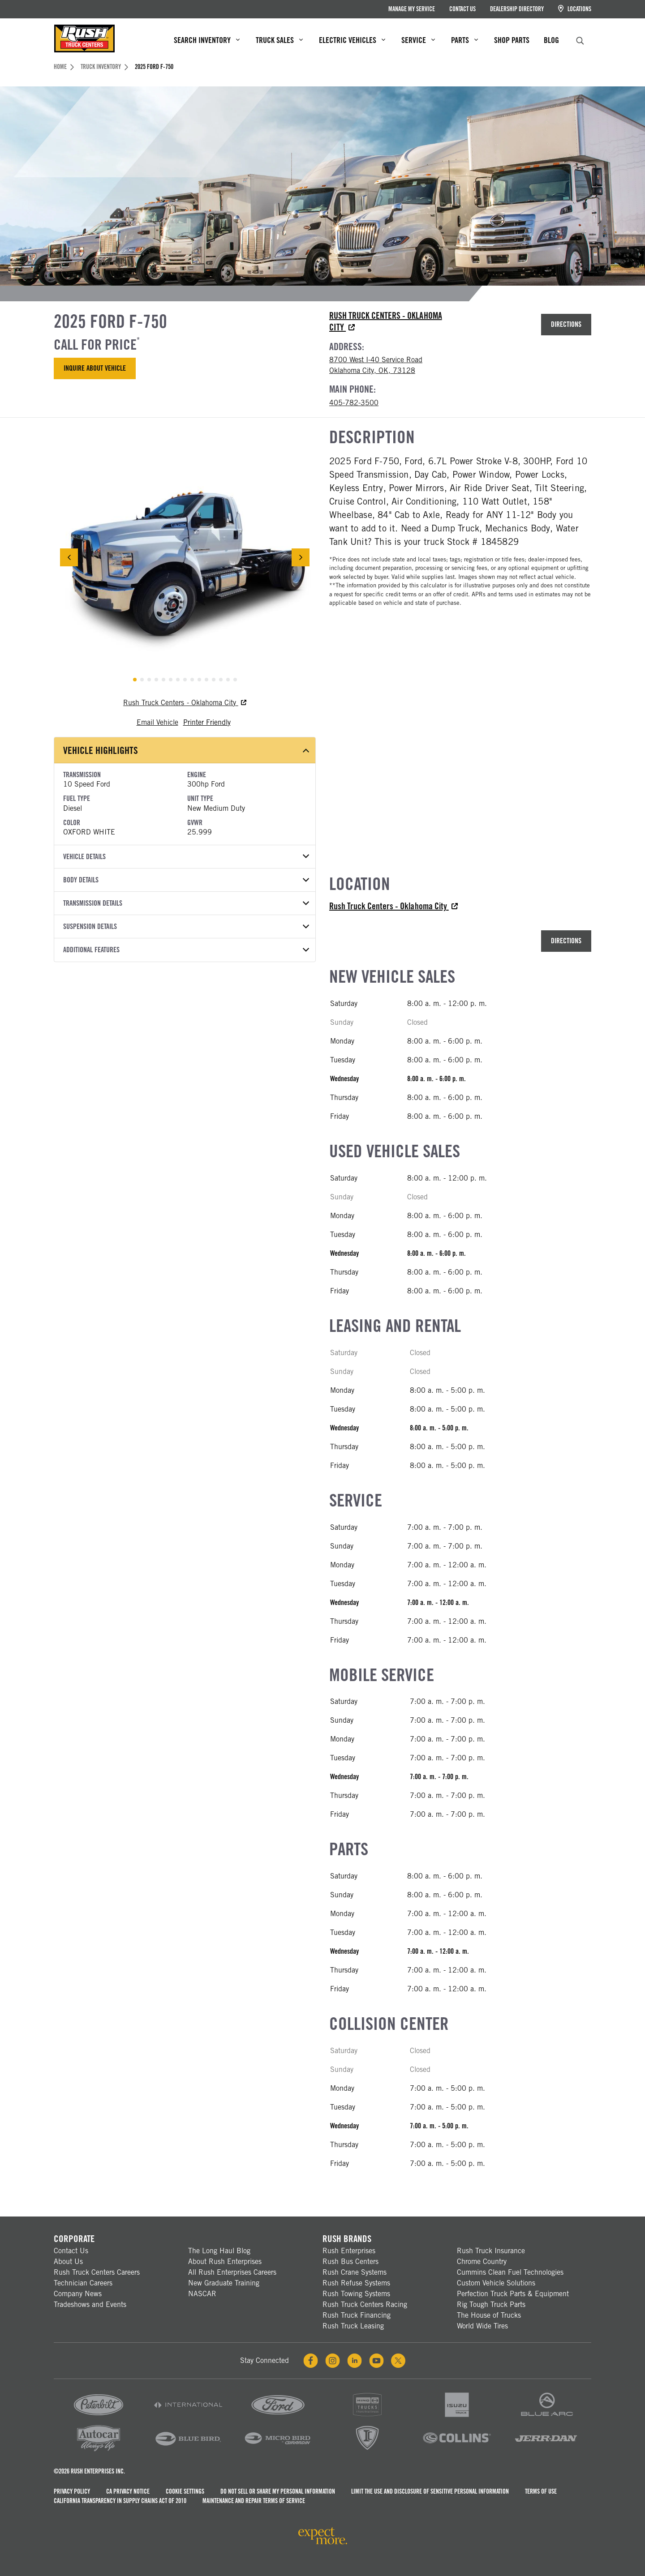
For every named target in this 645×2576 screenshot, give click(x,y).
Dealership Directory (517, 9)
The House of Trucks (489, 2315)
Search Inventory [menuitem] (207, 40)
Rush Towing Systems (356, 2293)
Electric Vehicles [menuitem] (352, 40)
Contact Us (462, 9)
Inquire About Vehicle (95, 368)
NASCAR (202, 2293)
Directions (566, 324)
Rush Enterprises (348, 2251)
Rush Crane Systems (354, 2272)
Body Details (186, 880)
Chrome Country (482, 2261)
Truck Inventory (104, 66)
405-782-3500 (353, 402)
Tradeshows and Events (90, 2304)
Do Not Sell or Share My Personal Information (277, 2491)
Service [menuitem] (418, 40)
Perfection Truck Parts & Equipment (513, 2293)
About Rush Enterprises (225, 2261)
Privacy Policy (72, 2491)
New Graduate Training (223, 2283)
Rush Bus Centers (350, 2261)
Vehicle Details (186, 856)
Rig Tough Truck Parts (491, 2304)
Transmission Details (186, 903)
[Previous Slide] (69, 557)
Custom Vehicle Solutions (496, 2283)
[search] (580, 40)
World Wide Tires (482, 2326)
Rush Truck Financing (356, 2315)
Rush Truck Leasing (353, 2326)
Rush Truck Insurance (491, 2251)
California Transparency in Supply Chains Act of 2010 (120, 2500)
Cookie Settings (185, 2491)
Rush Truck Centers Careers (97, 2272)
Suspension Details (186, 926)
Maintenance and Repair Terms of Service (253, 2500)
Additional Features (186, 950)
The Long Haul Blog (219, 2251)
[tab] (135, 679)
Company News (78, 2293)
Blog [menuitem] (551, 40)
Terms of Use (541, 2491)
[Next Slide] (301, 557)
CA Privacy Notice (128, 2491)
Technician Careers (83, 2283)
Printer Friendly (207, 722)
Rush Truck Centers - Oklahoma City (184, 702)
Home (64, 66)
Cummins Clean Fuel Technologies (510, 2272)
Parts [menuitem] (464, 40)
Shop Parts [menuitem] (511, 40)
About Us (68, 2261)
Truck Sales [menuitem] (279, 40)
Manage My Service (411, 9)
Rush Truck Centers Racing (364, 2304)
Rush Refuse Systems (356, 2283)
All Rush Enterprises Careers (232, 2272)
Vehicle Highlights (186, 750)
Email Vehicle (157, 722)
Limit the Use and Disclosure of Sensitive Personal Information (430, 2491)
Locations (574, 9)
